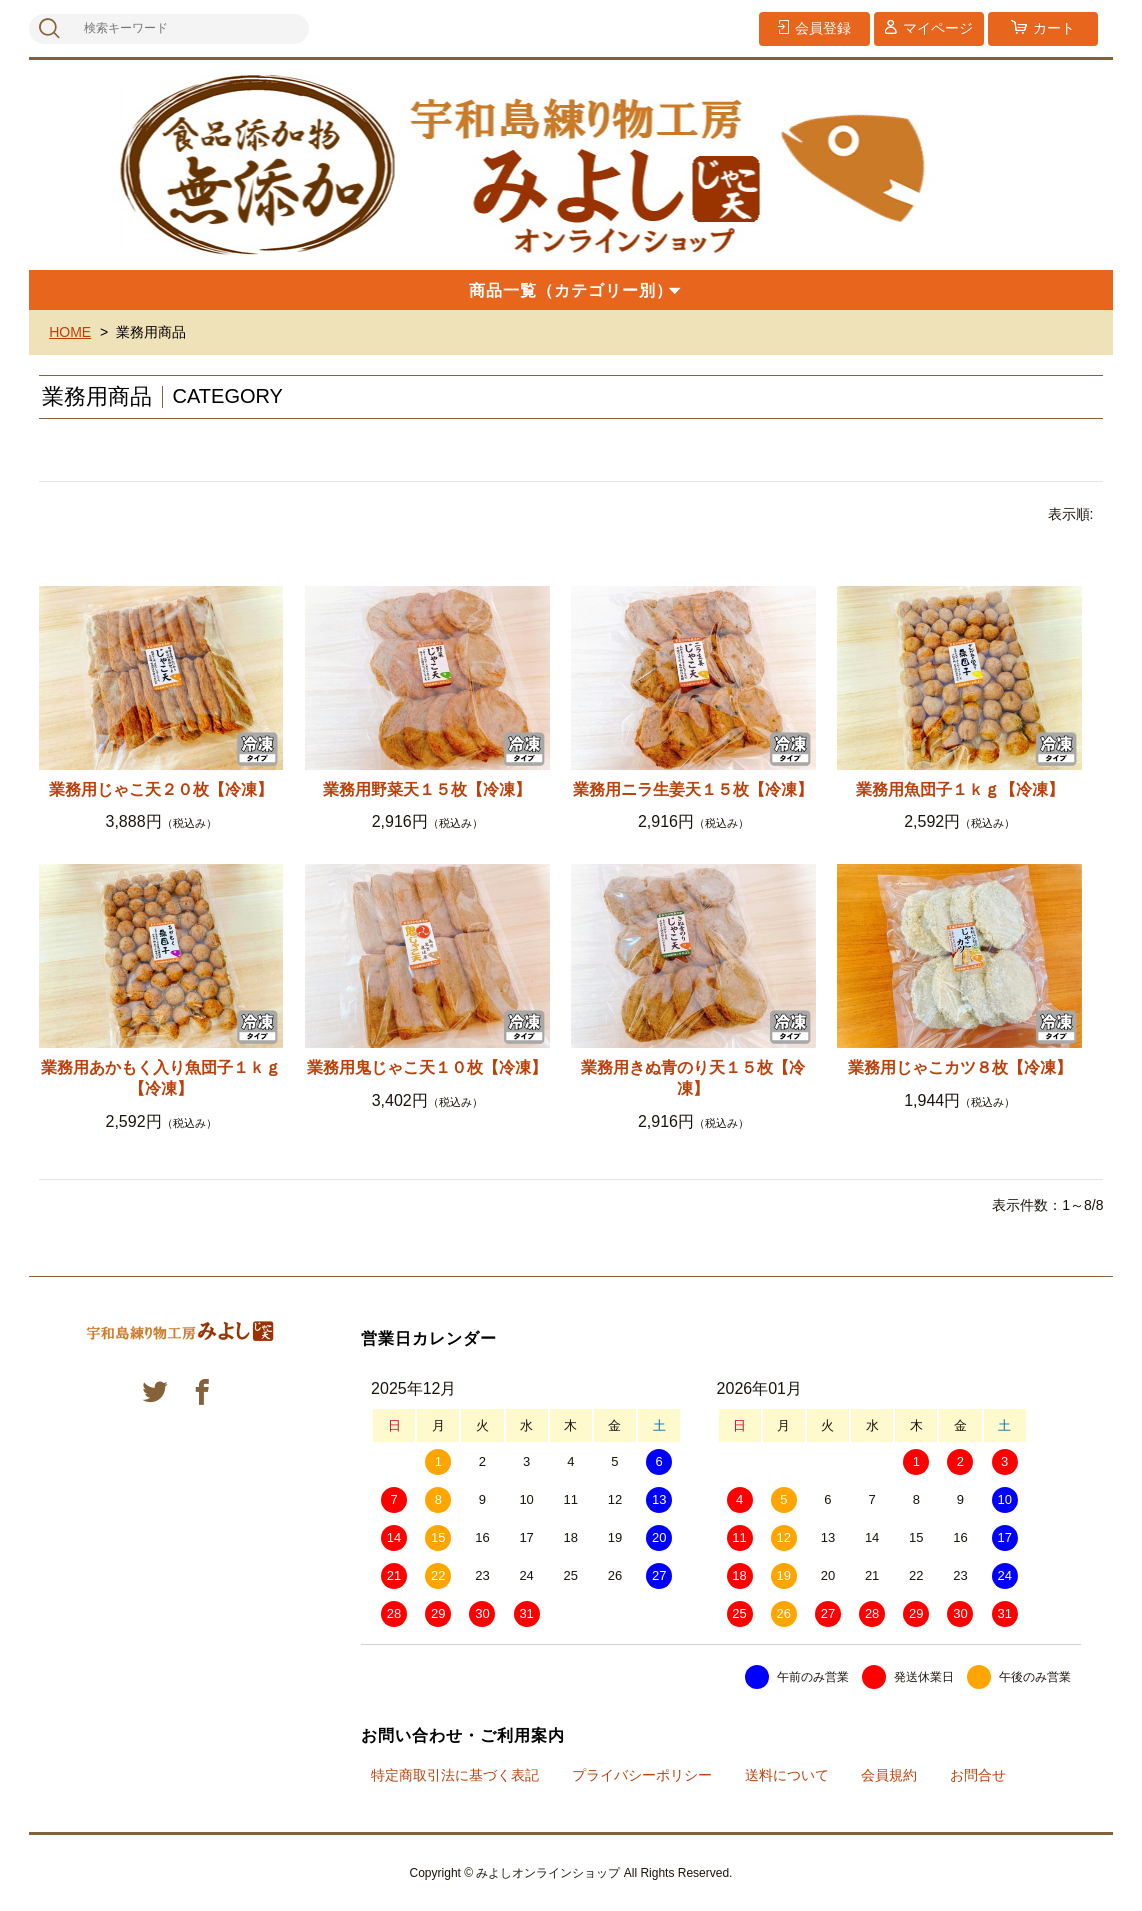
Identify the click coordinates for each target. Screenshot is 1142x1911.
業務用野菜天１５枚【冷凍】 (427, 789)
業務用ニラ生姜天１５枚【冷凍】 (693, 789)
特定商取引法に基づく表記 (455, 1775)
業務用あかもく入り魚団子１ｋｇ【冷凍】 (161, 1078)
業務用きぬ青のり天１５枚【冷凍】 (693, 1078)
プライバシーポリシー (642, 1775)
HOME (70, 332)
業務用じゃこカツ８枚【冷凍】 (960, 1067)
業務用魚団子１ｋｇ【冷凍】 (960, 789)
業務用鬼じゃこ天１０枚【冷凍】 (427, 1067)
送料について (787, 1775)
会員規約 (889, 1775)
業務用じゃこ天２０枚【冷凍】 (161, 789)
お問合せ (978, 1775)
